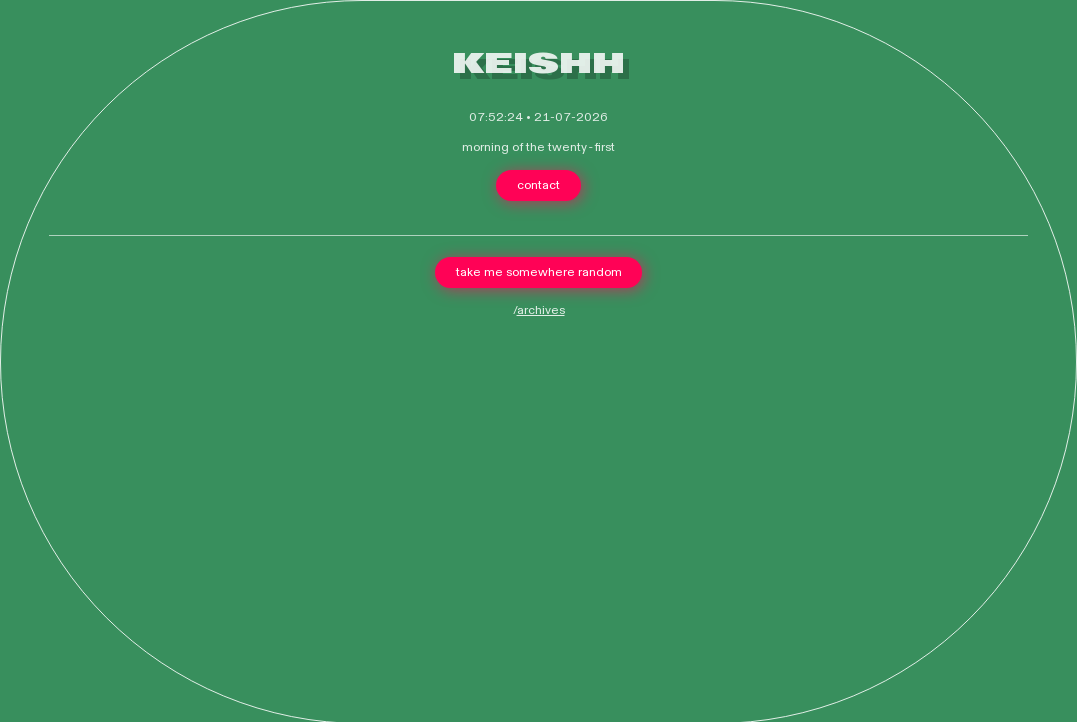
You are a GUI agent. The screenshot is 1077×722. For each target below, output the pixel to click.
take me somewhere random (539, 272)
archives (541, 310)
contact (538, 185)
